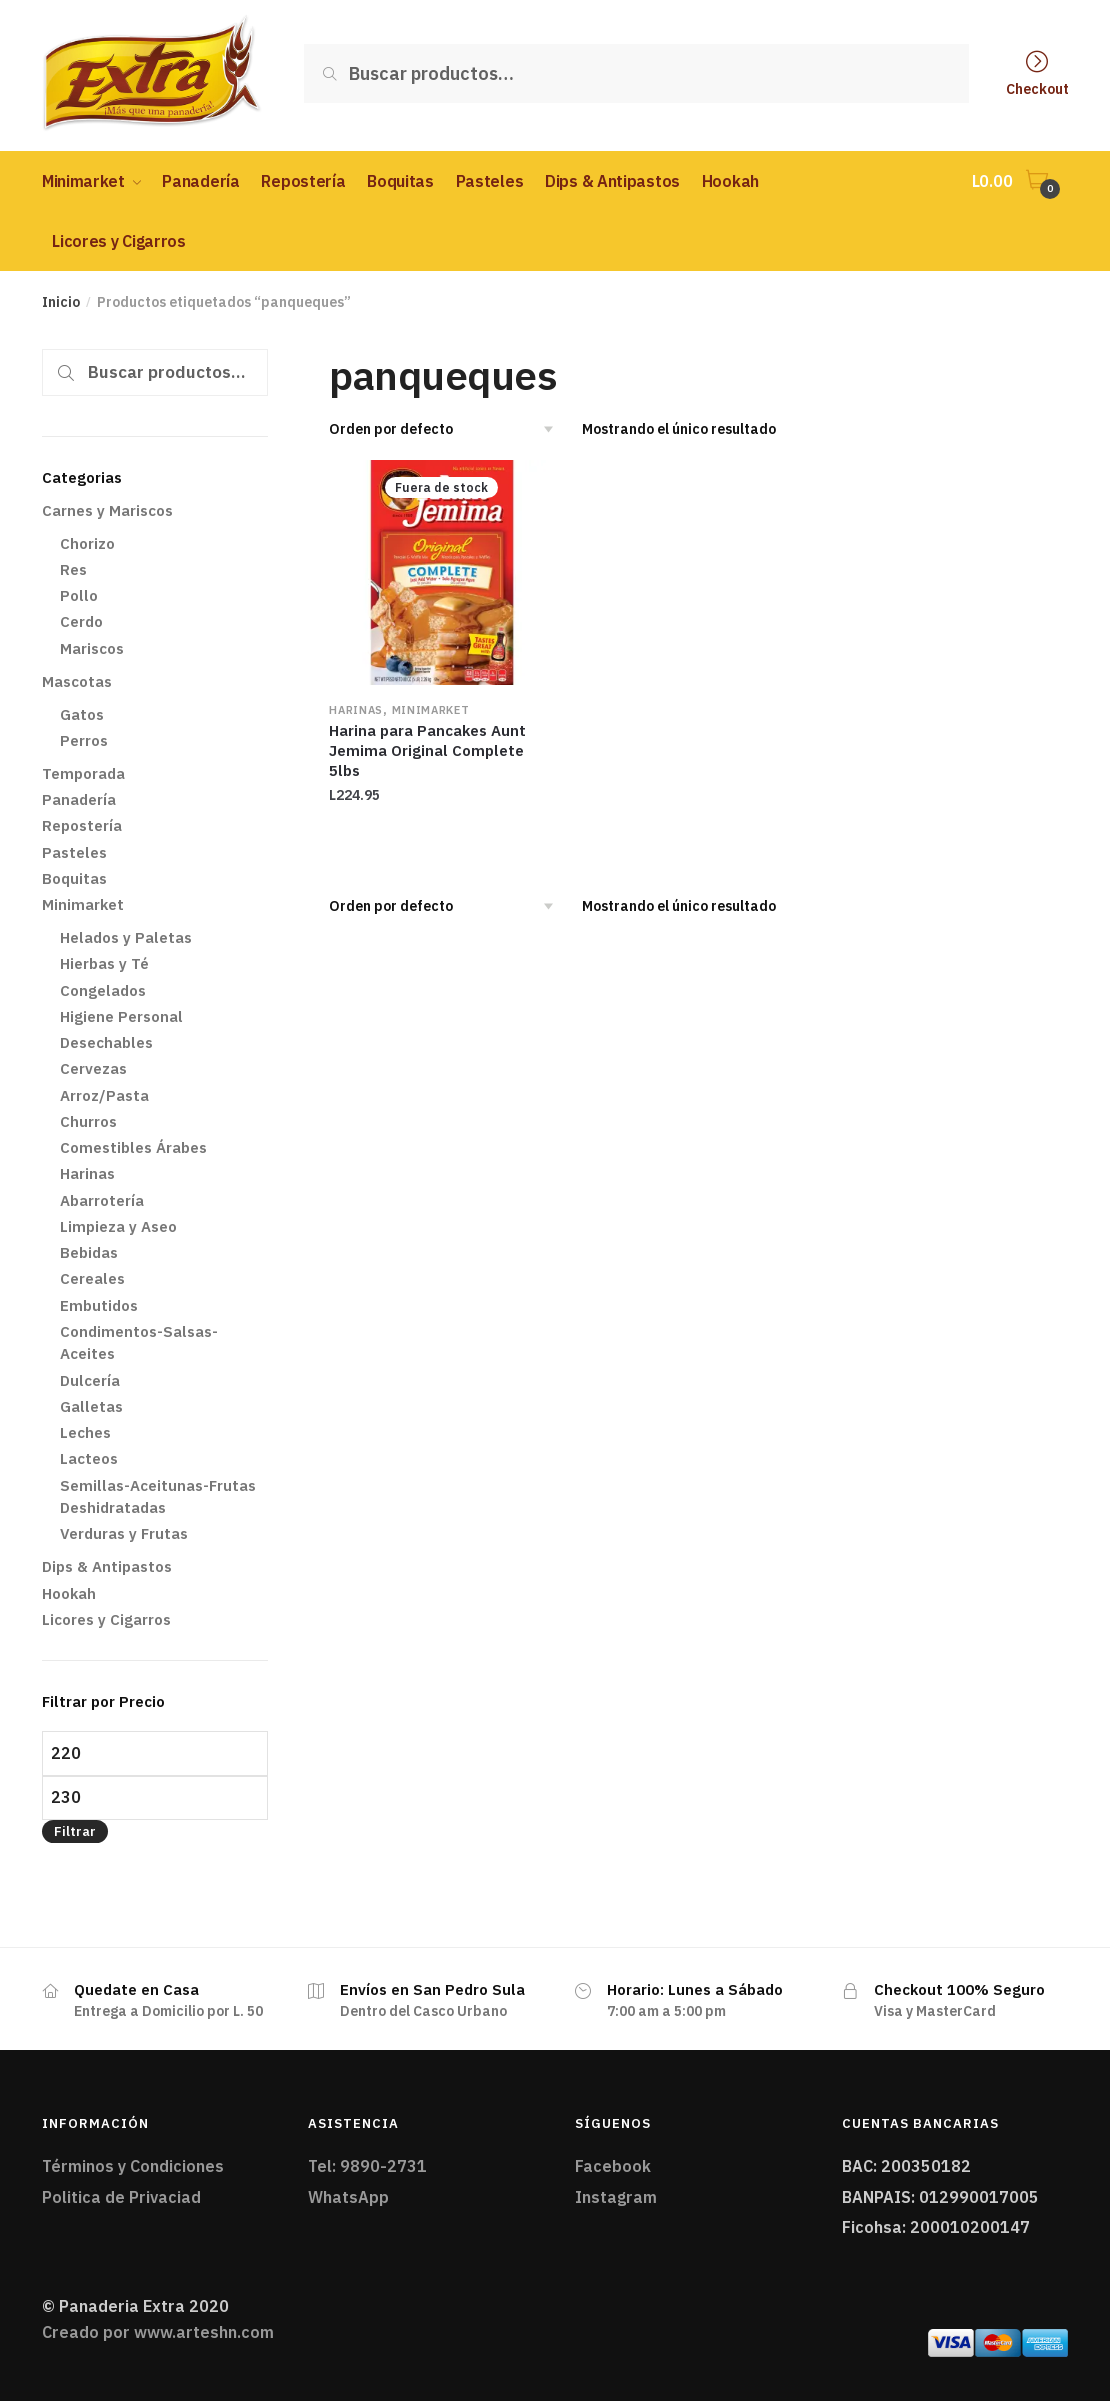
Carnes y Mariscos (107, 510)
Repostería (82, 825)
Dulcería (90, 1380)
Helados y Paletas (126, 937)
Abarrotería (102, 1200)
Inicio (61, 302)
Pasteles (74, 852)
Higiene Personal (121, 1016)
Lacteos (89, 1458)
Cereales (92, 1278)
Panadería (79, 799)
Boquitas (74, 878)
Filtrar (75, 1831)
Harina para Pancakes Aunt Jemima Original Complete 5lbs (427, 750)
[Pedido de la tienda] (448, 429)
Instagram (616, 2197)
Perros (84, 740)
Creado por (158, 2332)
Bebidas (89, 1252)
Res (73, 569)
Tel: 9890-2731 (367, 2166)
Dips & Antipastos (107, 1566)
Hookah (69, 1593)
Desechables (106, 1042)
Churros (88, 1121)
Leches (85, 1432)
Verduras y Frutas (124, 1533)
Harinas (356, 710)
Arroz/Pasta (104, 1095)
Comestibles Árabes (133, 1147)
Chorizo (87, 543)
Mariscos (92, 648)
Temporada (83, 773)
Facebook (613, 2166)
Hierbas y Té (104, 963)
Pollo (79, 595)
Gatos (82, 714)
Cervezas (93, 1068)
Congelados (103, 990)
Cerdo (81, 621)
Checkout (1037, 88)
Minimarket (431, 710)
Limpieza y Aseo (118, 1226)
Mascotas (77, 681)
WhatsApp (348, 2197)
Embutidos (99, 1305)
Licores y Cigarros (106, 1619)
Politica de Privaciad (121, 2197)
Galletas (91, 1406)
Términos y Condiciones (133, 2166)
